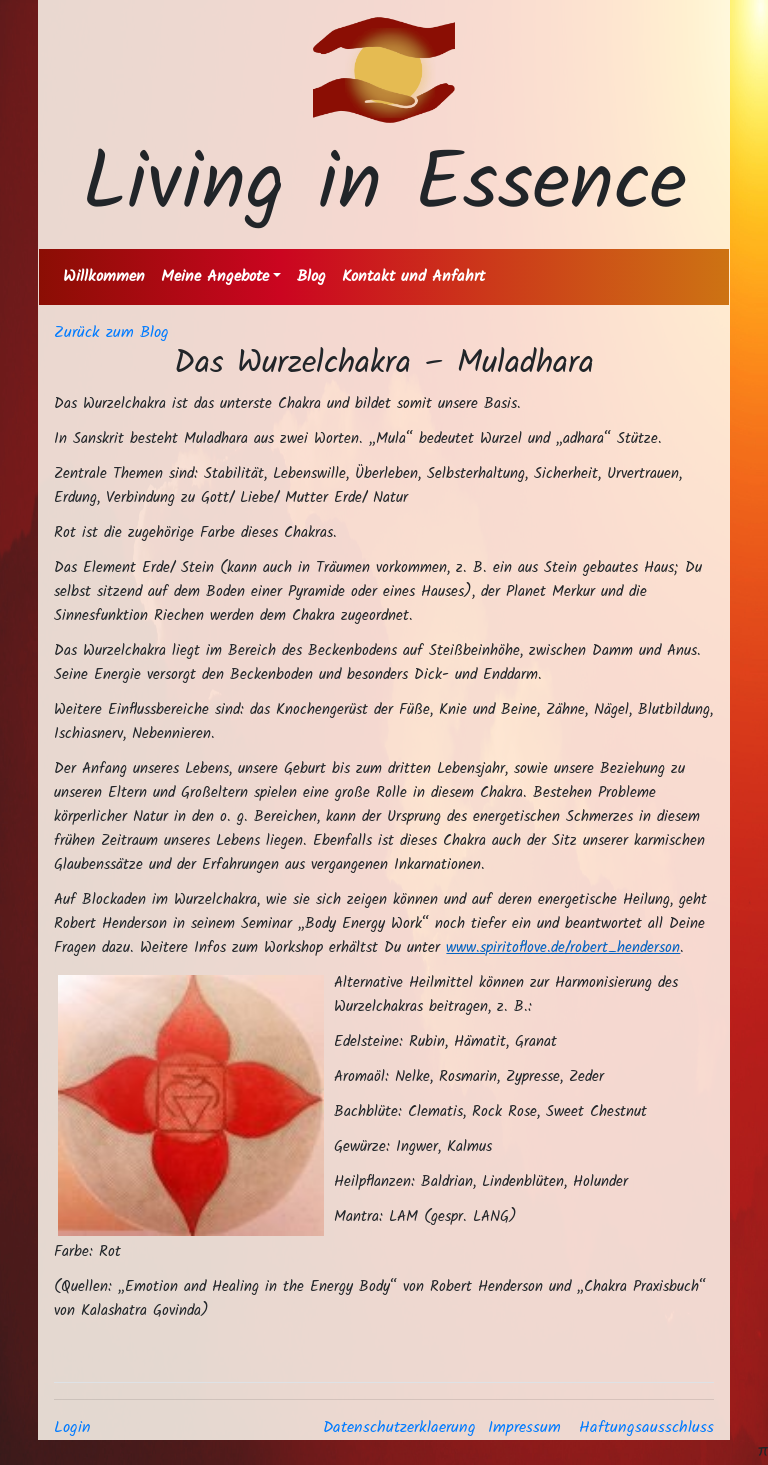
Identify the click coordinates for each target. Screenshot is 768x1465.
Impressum (524, 1427)
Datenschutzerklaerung (399, 1427)
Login (72, 1427)
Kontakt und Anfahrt (413, 276)
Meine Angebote (215, 276)
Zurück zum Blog (111, 332)
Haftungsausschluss (646, 1427)
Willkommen (104, 276)
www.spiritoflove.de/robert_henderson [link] (563, 948)
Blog (311, 276)
